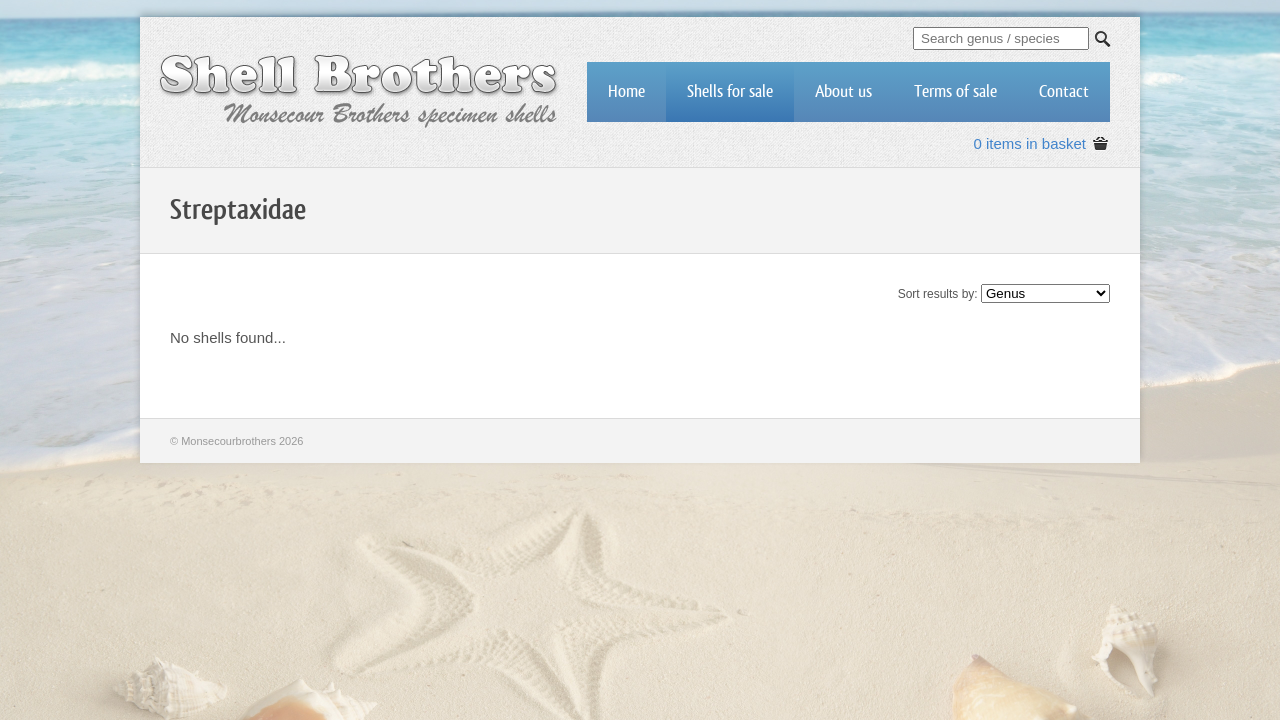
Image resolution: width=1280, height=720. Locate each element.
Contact (1064, 91)
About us (843, 91)
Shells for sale (730, 91)
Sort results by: (938, 294)
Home (626, 91)
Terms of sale (955, 91)
